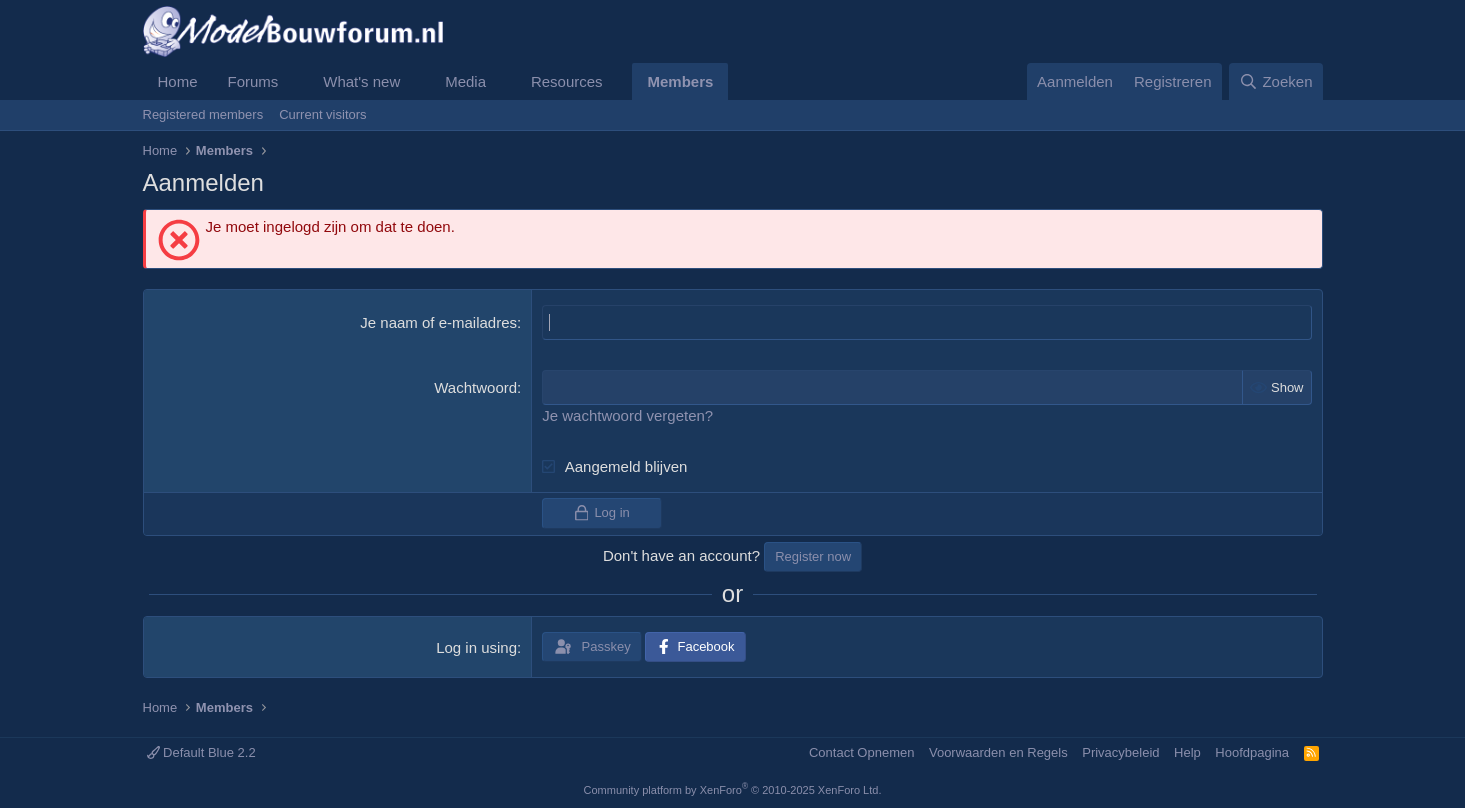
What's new (361, 81)
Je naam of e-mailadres (438, 322)
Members (680, 81)
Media (465, 81)
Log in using (476, 647)
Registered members (203, 114)
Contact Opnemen (862, 752)
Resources (567, 81)
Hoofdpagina (1252, 752)
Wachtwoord (475, 387)
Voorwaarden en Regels (998, 752)
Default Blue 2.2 (201, 752)
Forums (253, 81)
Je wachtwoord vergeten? (627, 415)
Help (1187, 752)
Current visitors (322, 114)
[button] (294, 81)
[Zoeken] (1276, 81)
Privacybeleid (1120, 752)
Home (178, 81)
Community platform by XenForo (733, 790)
